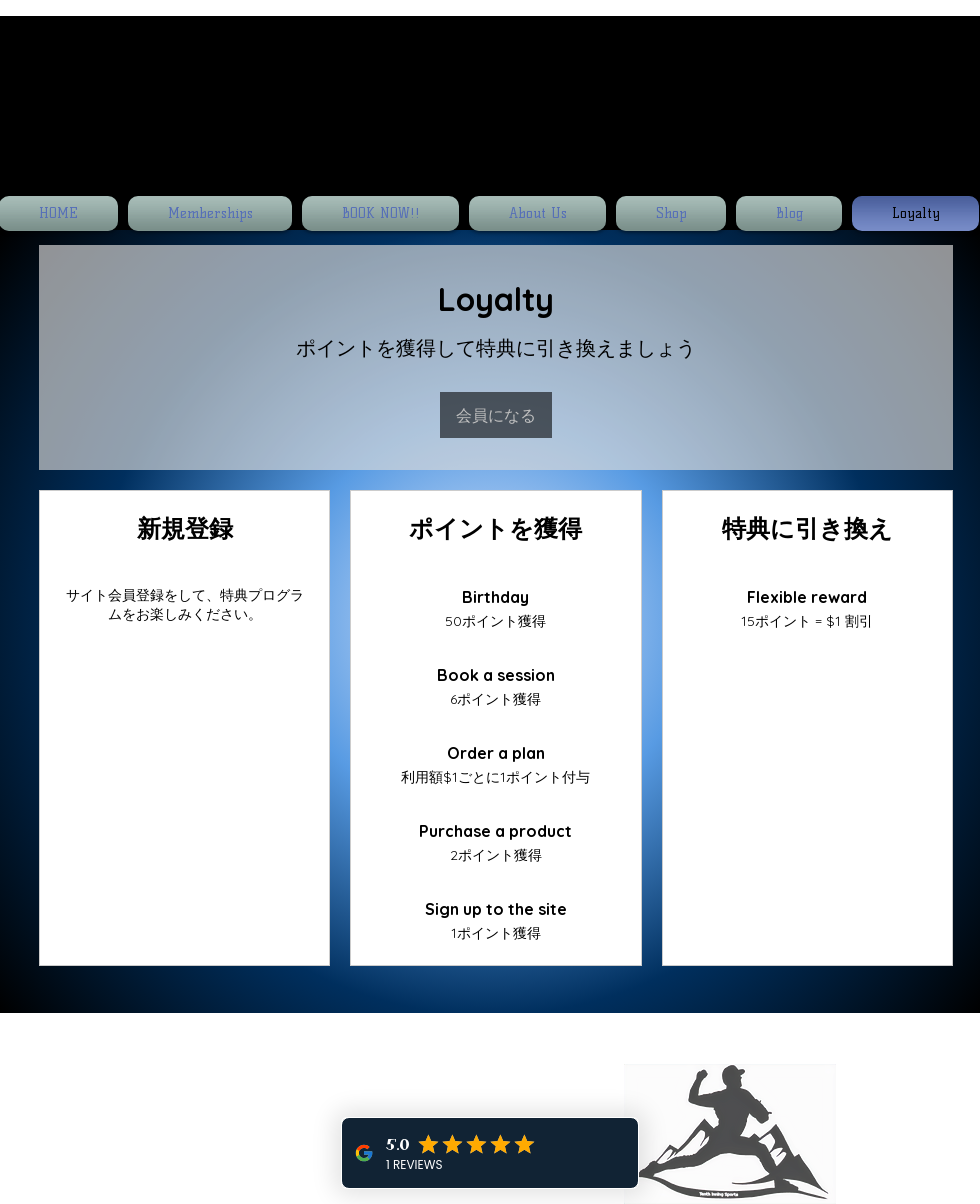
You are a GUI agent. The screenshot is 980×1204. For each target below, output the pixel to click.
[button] (963, 80)
